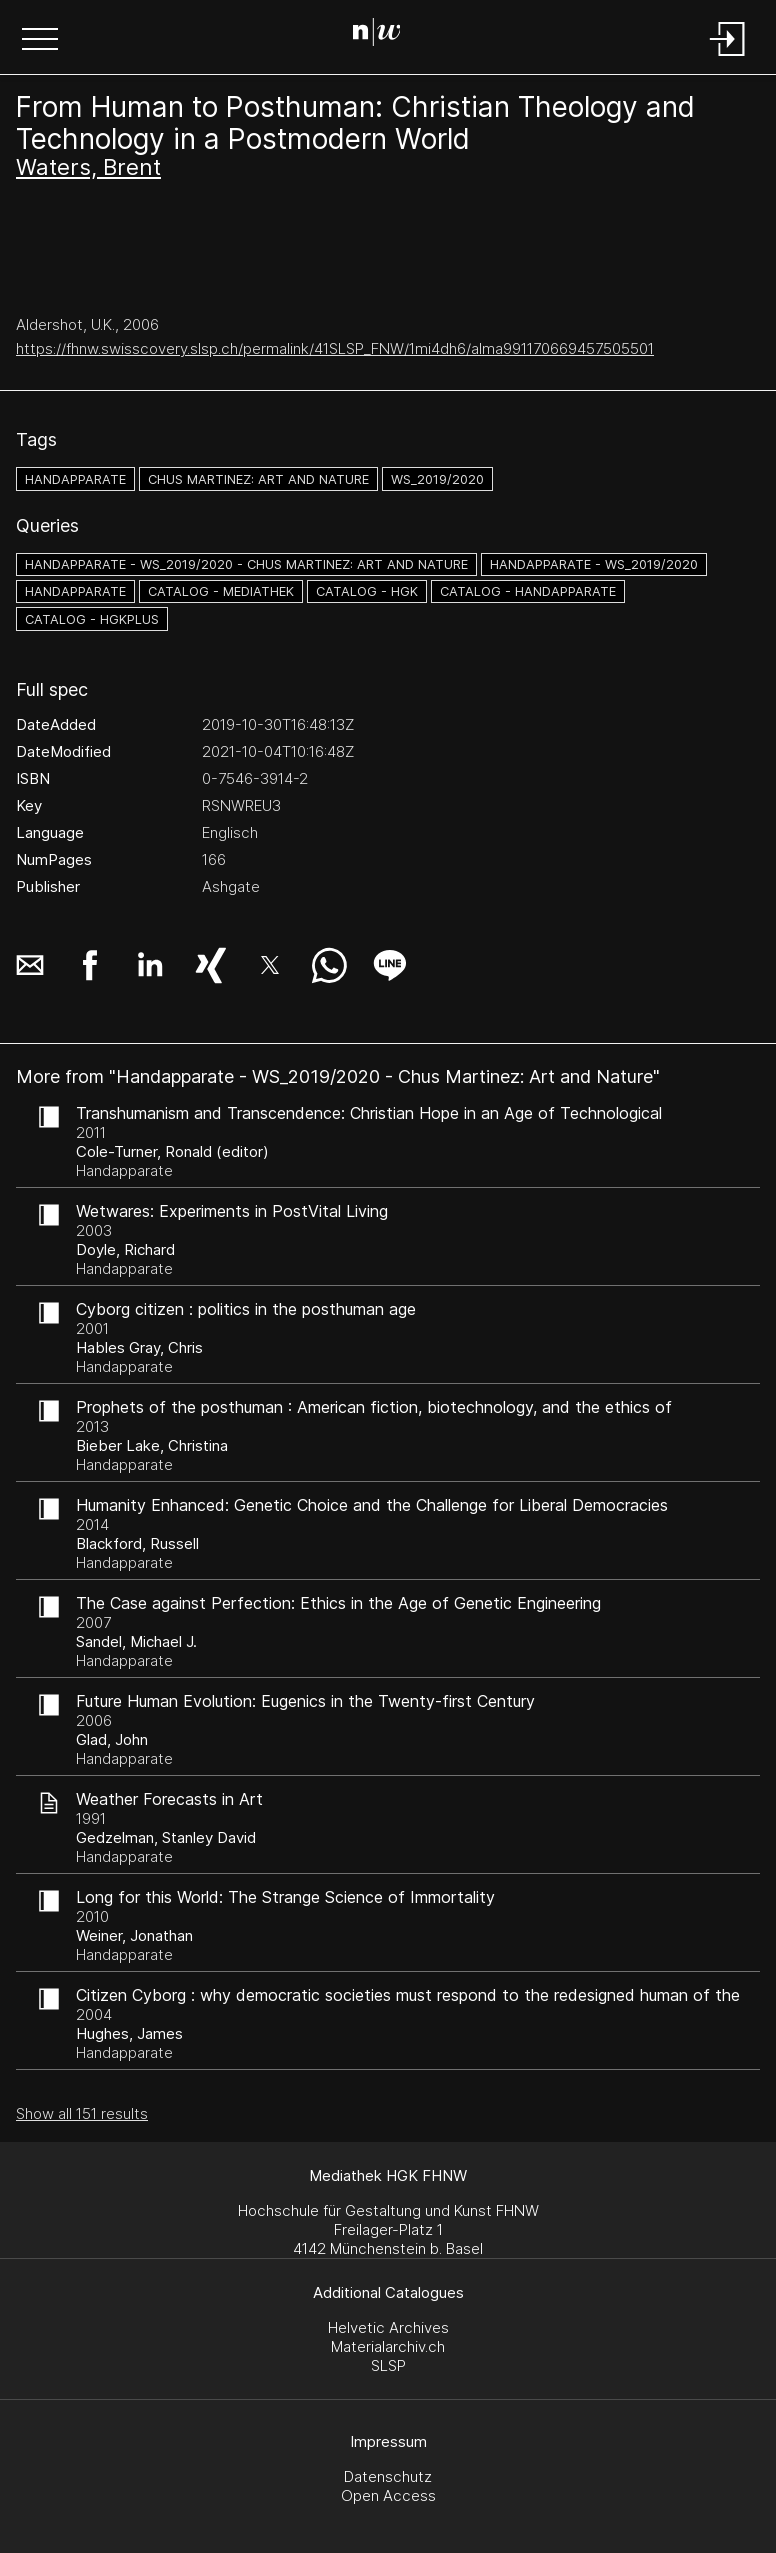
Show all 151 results (82, 2113)
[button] (40, 41)
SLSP (388, 2365)
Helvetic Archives (388, 2327)
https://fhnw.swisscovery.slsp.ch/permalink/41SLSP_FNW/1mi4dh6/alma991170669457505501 (335, 348)
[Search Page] (384, 35)
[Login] (728, 57)
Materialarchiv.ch (388, 2346)
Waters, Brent (88, 167)
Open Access (388, 2495)
